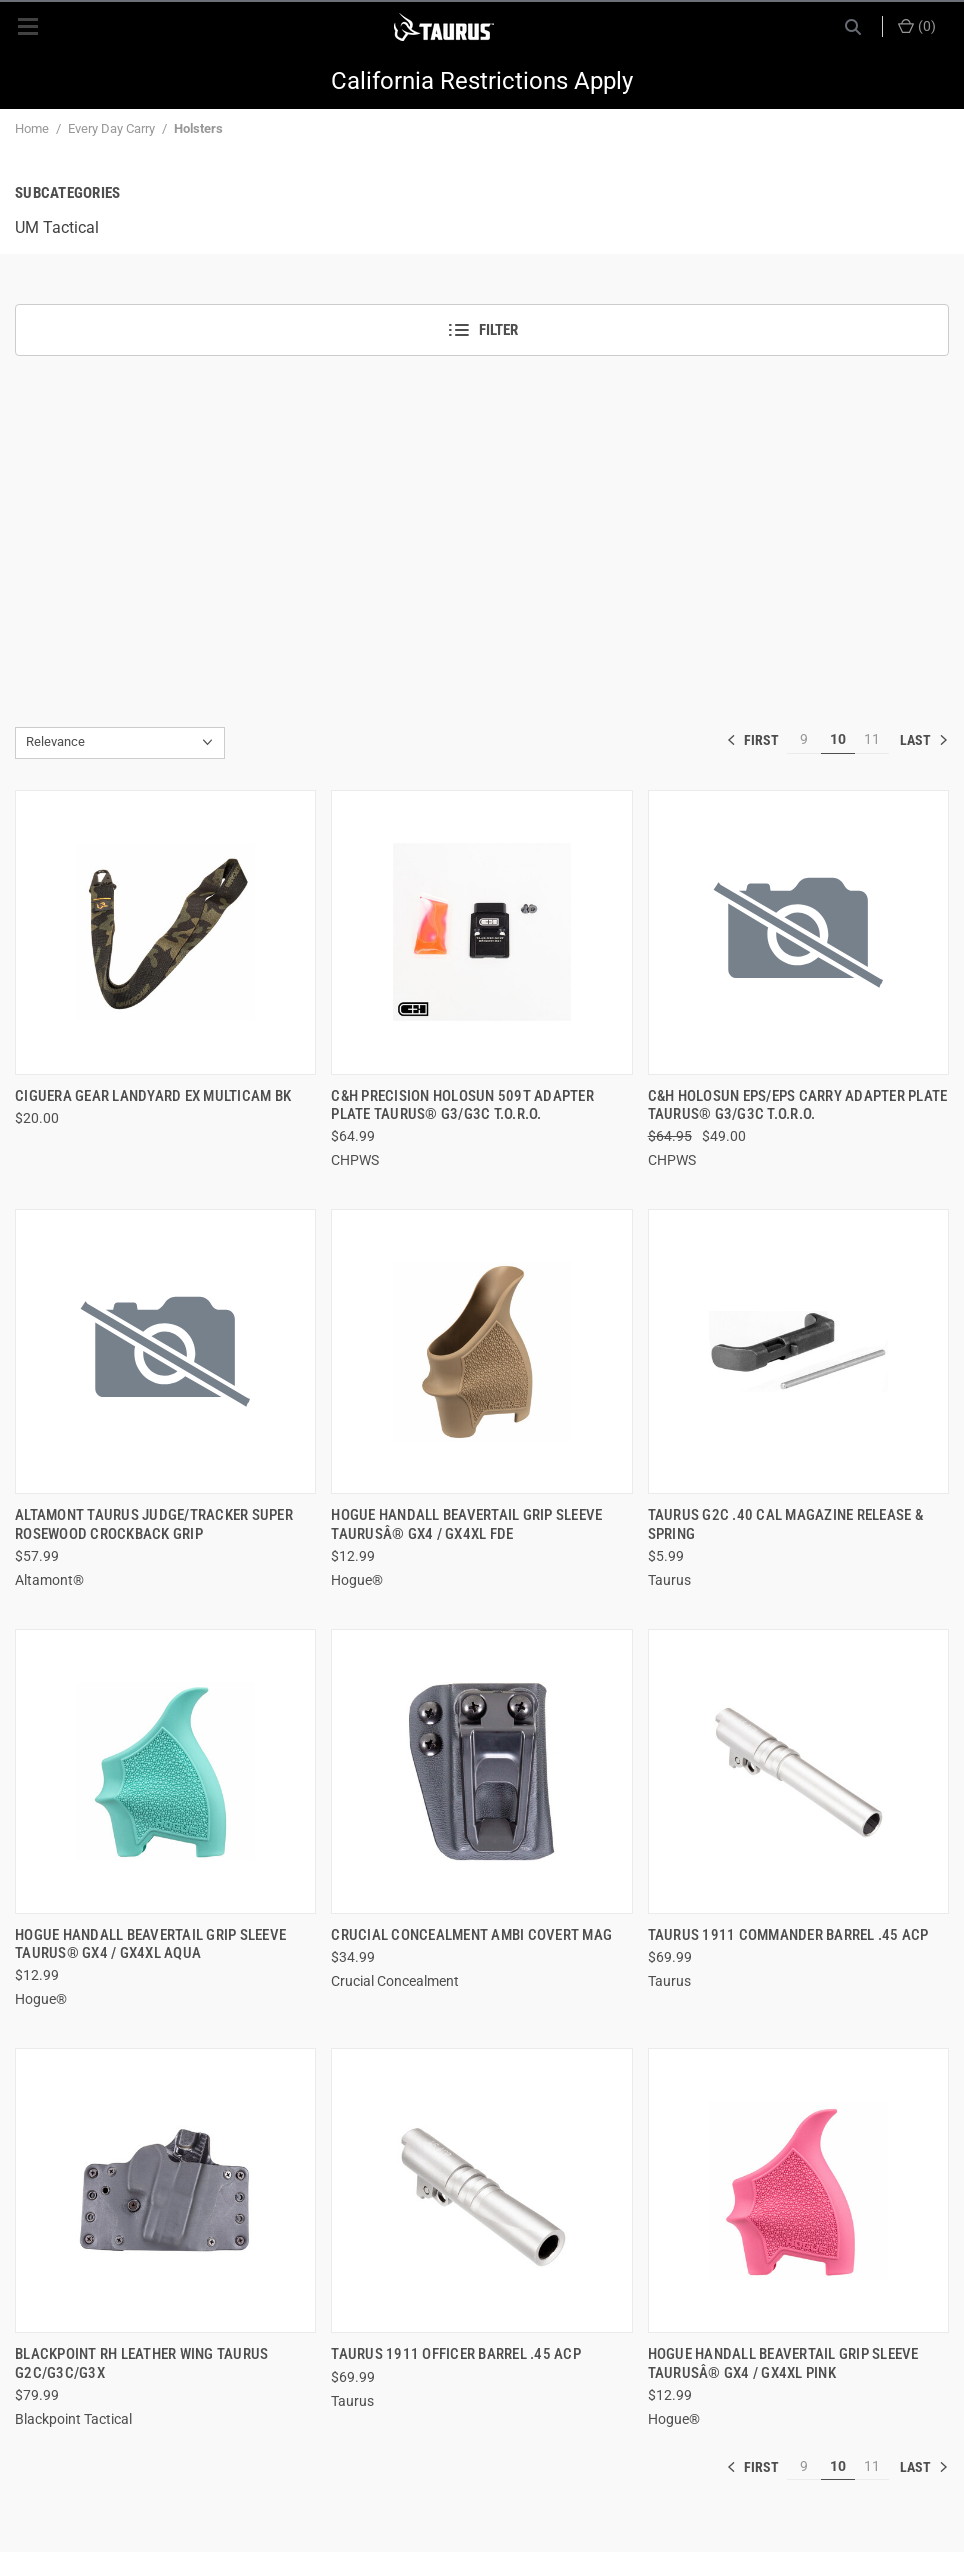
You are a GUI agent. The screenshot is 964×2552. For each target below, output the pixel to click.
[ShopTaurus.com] (444, 27)
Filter (482, 330)
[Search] (853, 27)
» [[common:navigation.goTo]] (924, 740)
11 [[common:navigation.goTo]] (872, 739)
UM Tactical (57, 227)
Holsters (198, 128)
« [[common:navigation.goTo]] (757, 740)
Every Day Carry (111, 128)
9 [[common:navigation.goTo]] (804, 739)
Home (32, 128)
